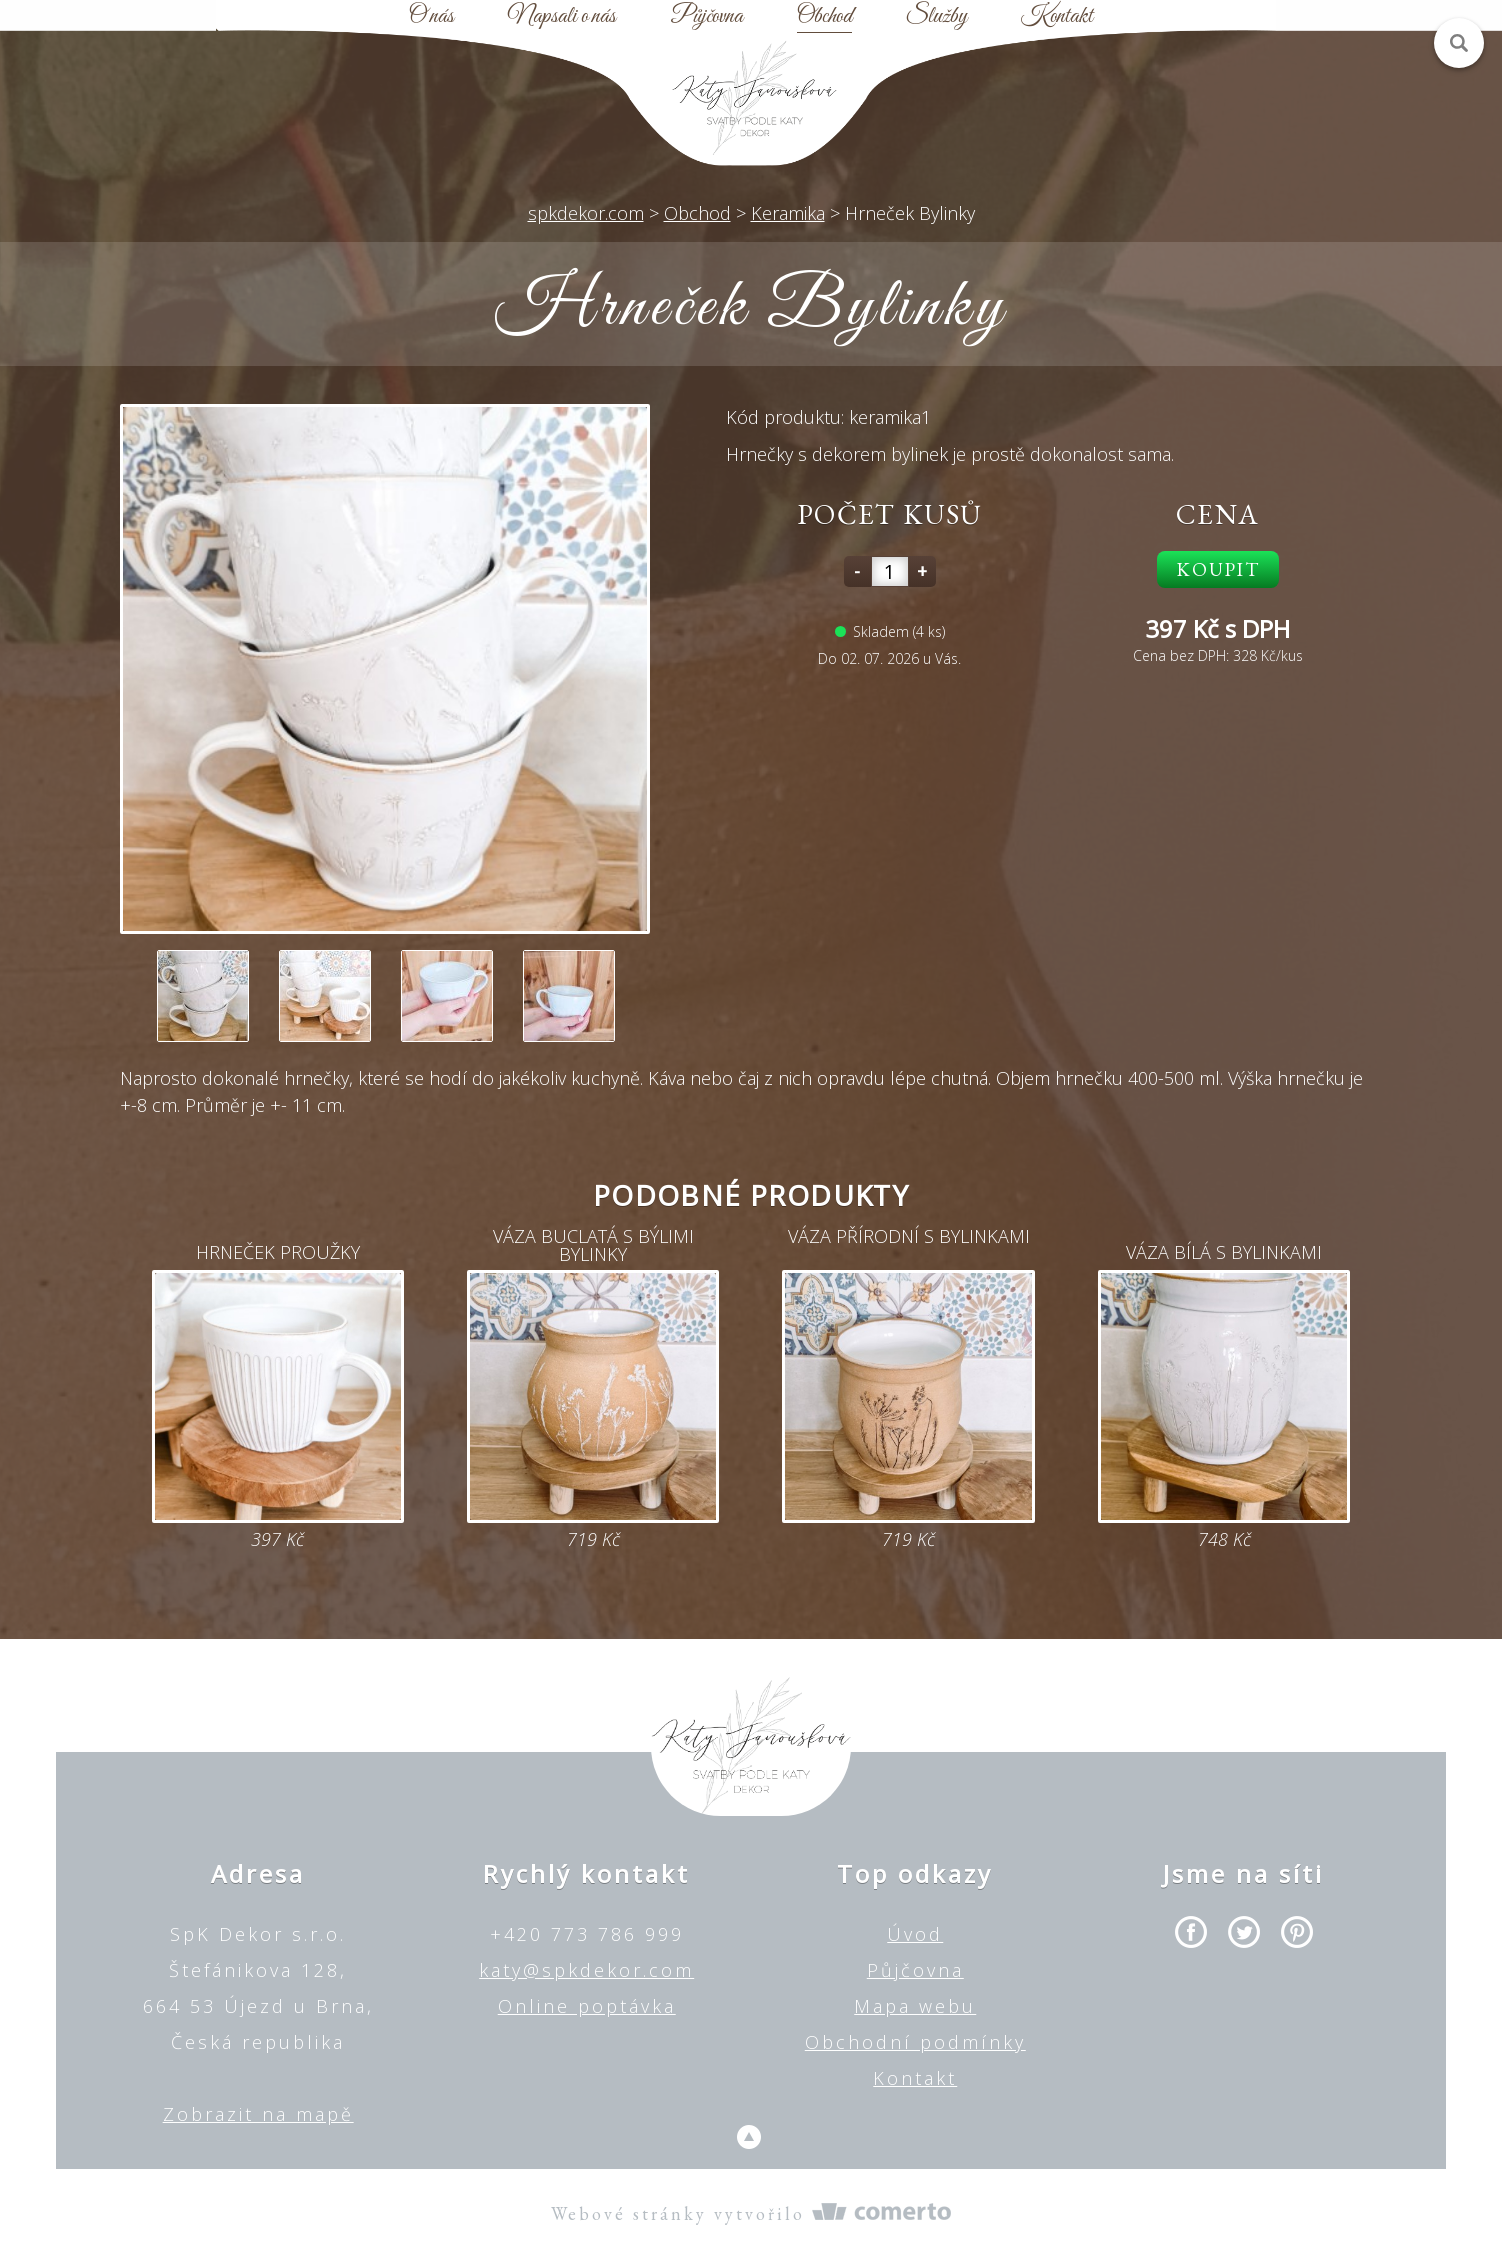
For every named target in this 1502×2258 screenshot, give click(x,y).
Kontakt (1057, 17)
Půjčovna (706, 17)
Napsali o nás (562, 17)
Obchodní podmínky (915, 2042)
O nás (431, 17)
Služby (936, 17)
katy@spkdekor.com (586, 1970)
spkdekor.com (586, 213)
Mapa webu (915, 2006)
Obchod (824, 17)
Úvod (915, 1934)
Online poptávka (587, 2006)
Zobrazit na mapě (258, 2114)
